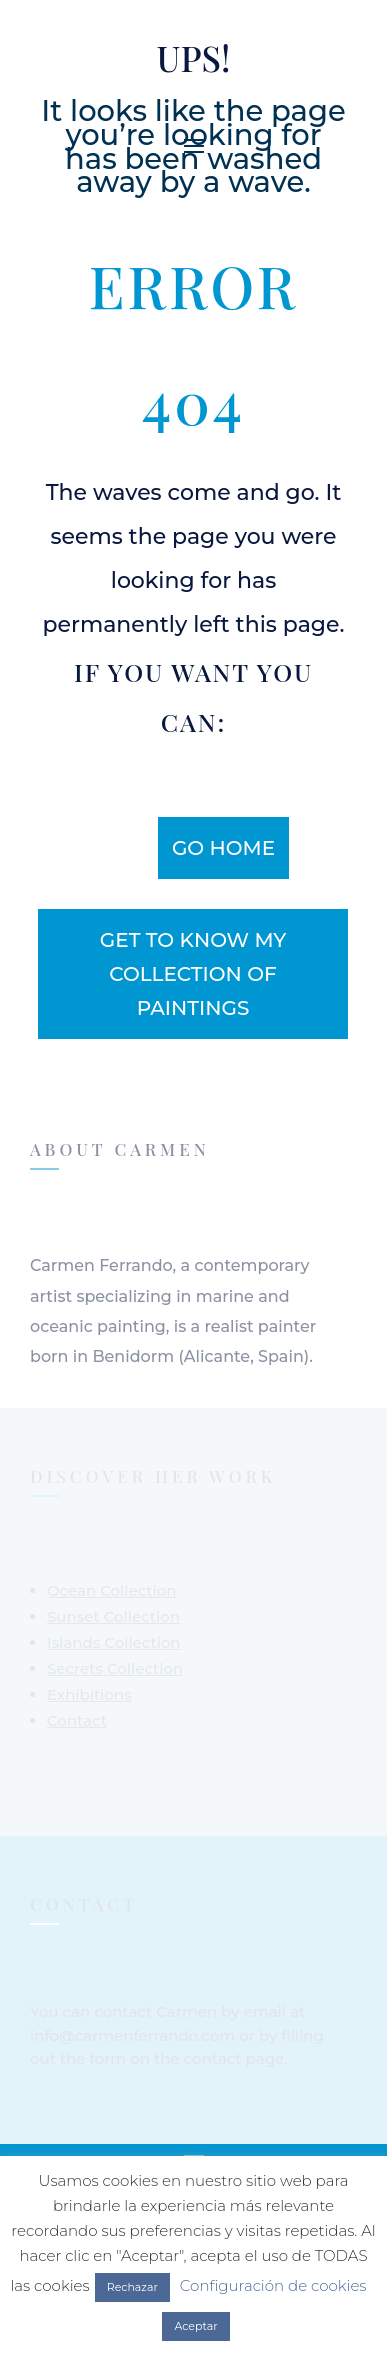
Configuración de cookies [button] (273, 2285)
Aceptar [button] (195, 2326)
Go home (223, 848)
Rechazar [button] (132, 2287)
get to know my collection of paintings (193, 974)
